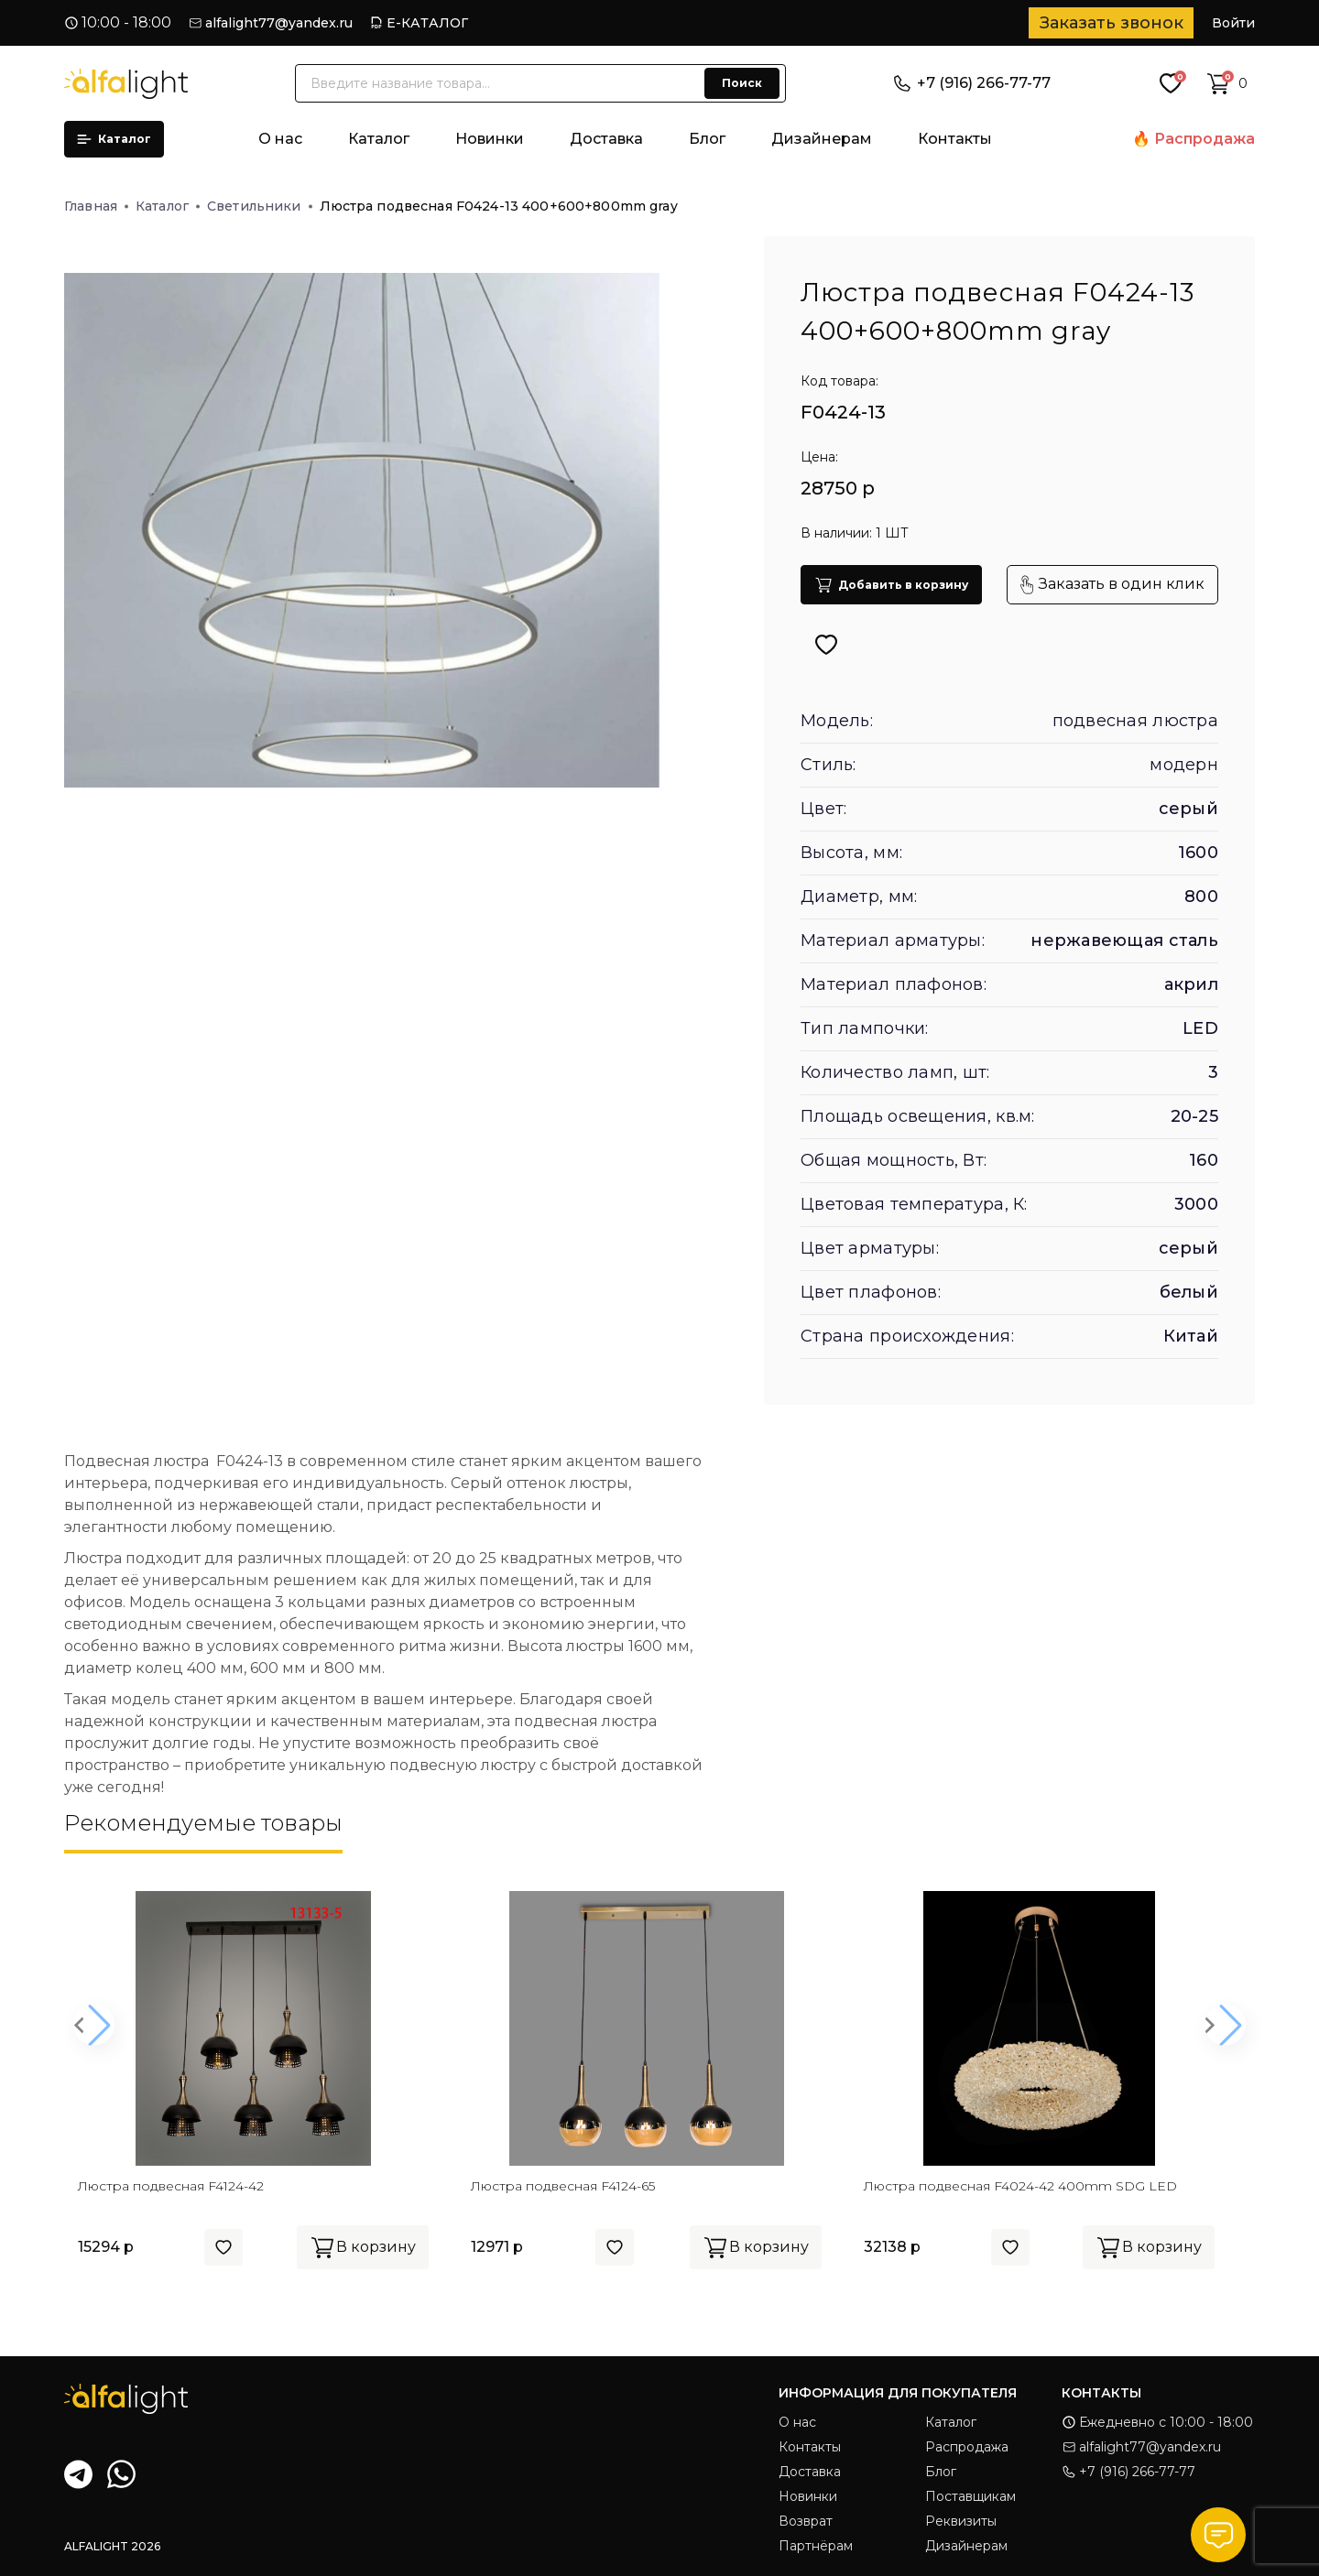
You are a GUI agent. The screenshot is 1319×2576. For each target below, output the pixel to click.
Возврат (806, 2521)
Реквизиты (961, 2521)
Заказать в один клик (1112, 584)
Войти (1233, 23)
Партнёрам (816, 2546)
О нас (280, 138)
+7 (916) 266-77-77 (972, 83)
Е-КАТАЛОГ (427, 23)
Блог (707, 138)
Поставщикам (970, 2496)
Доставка (606, 138)
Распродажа (1204, 138)
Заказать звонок (1111, 23)
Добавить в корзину (891, 584)
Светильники (259, 206)
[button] (93, 2025)
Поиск (742, 83)
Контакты (955, 138)
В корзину (363, 2247)
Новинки (489, 138)
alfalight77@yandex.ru (279, 23)
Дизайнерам (821, 138)
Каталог (114, 139)
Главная (96, 206)
